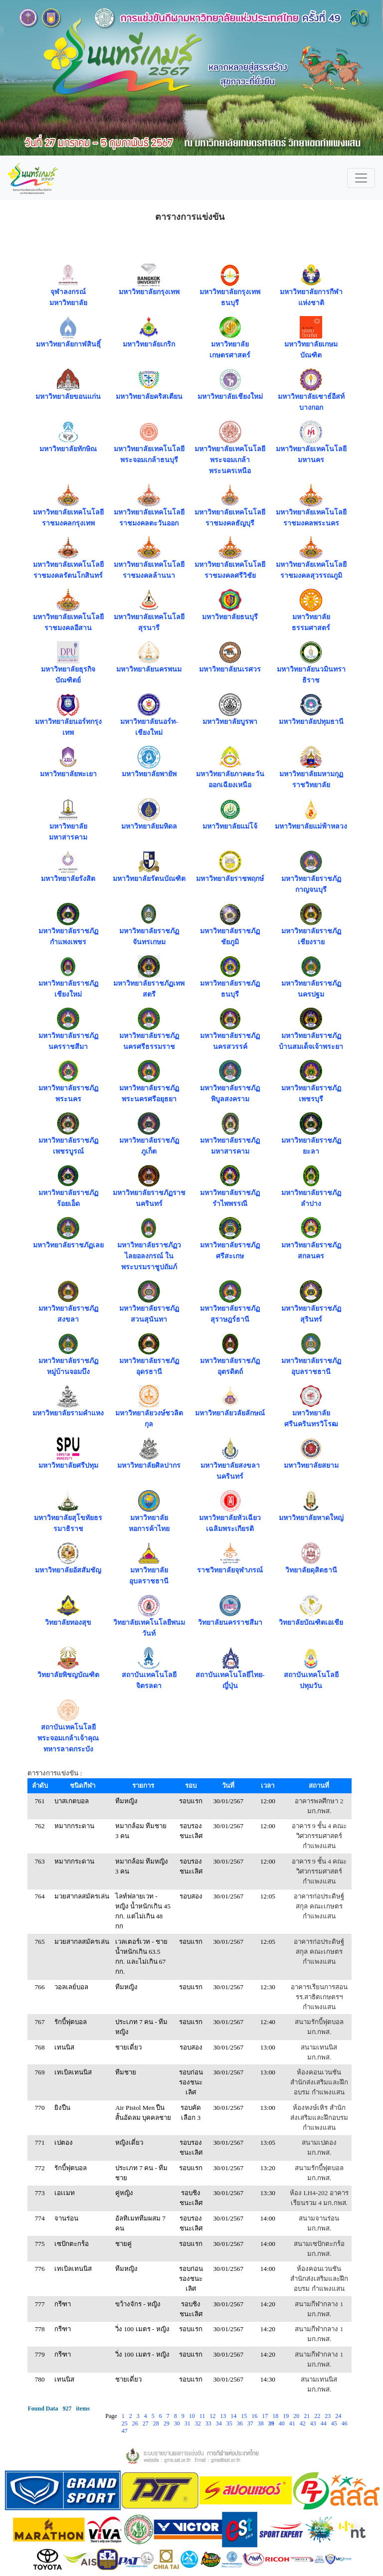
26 (136, 2423)
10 (192, 2415)
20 (297, 2415)
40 (282, 2423)
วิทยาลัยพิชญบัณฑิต (68, 1675)
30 (178, 2423)
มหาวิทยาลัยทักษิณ (68, 449)
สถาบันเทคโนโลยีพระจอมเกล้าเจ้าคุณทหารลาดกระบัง (68, 1738)
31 (188, 2423)
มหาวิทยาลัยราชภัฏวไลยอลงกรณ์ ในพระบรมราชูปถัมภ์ (149, 1256)
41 (293, 2423)
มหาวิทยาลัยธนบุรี (230, 617)
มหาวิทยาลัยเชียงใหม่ (230, 396)
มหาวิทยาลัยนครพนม (149, 669)
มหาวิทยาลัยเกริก (149, 344)
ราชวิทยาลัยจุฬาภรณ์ (230, 1570)
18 (276, 2415)
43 (314, 2423)
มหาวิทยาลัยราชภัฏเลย (68, 1245)
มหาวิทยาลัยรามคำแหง (68, 1413)
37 (251, 2423)
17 (265, 2415)
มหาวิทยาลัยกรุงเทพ (149, 292)
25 (125, 2423)
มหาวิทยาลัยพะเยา (68, 774)
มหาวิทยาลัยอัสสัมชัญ (68, 1570)
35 (230, 2423)
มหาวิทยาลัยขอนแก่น (68, 396)
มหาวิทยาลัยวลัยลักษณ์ (230, 1413)
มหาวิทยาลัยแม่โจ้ (229, 826)
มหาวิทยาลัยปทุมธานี (311, 721)
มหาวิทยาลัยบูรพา (229, 721)
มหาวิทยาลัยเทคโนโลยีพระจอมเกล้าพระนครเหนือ (229, 460)
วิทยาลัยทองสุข (68, 1622)
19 (286, 2415)
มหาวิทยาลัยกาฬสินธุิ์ (68, 344)
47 (125, 2430)
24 (339, 2415)
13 (223, 2415)
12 (213, 2415)
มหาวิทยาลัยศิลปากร (149, 1465)
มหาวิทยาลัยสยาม (311, 1465)
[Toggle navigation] (361, 178)
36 (240, 2423)
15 (244, 2415)
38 (261, 2423)
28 (157, 2423)
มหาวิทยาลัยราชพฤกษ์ (230, 878)
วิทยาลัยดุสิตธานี (311, 1570)
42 (303, 2423)
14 (234, 2415)
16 (255, 2415)
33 (209, 2423)
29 (167, 2423)
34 (219, 2423)
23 (328, 2415)
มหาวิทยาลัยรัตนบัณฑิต (149, 878)
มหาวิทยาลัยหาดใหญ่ (311, 1518)
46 (345, 2423)
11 (203, 2415)
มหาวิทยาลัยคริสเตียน (149, 396)
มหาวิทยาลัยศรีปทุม (68, 1465)
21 (307, 2415)
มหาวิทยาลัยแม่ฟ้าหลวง (311, 826)
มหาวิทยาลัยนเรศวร (230, 669)
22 (318, 2415)
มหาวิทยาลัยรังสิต (68, 878)
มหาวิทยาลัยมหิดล (149, 826)
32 (198, 2423)
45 (335, 2423)
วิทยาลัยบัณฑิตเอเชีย (311, 1622)
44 (324, 2423)
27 (146, 2423)
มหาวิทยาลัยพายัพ (149, 774)
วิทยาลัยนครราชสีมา (230, 1622)
